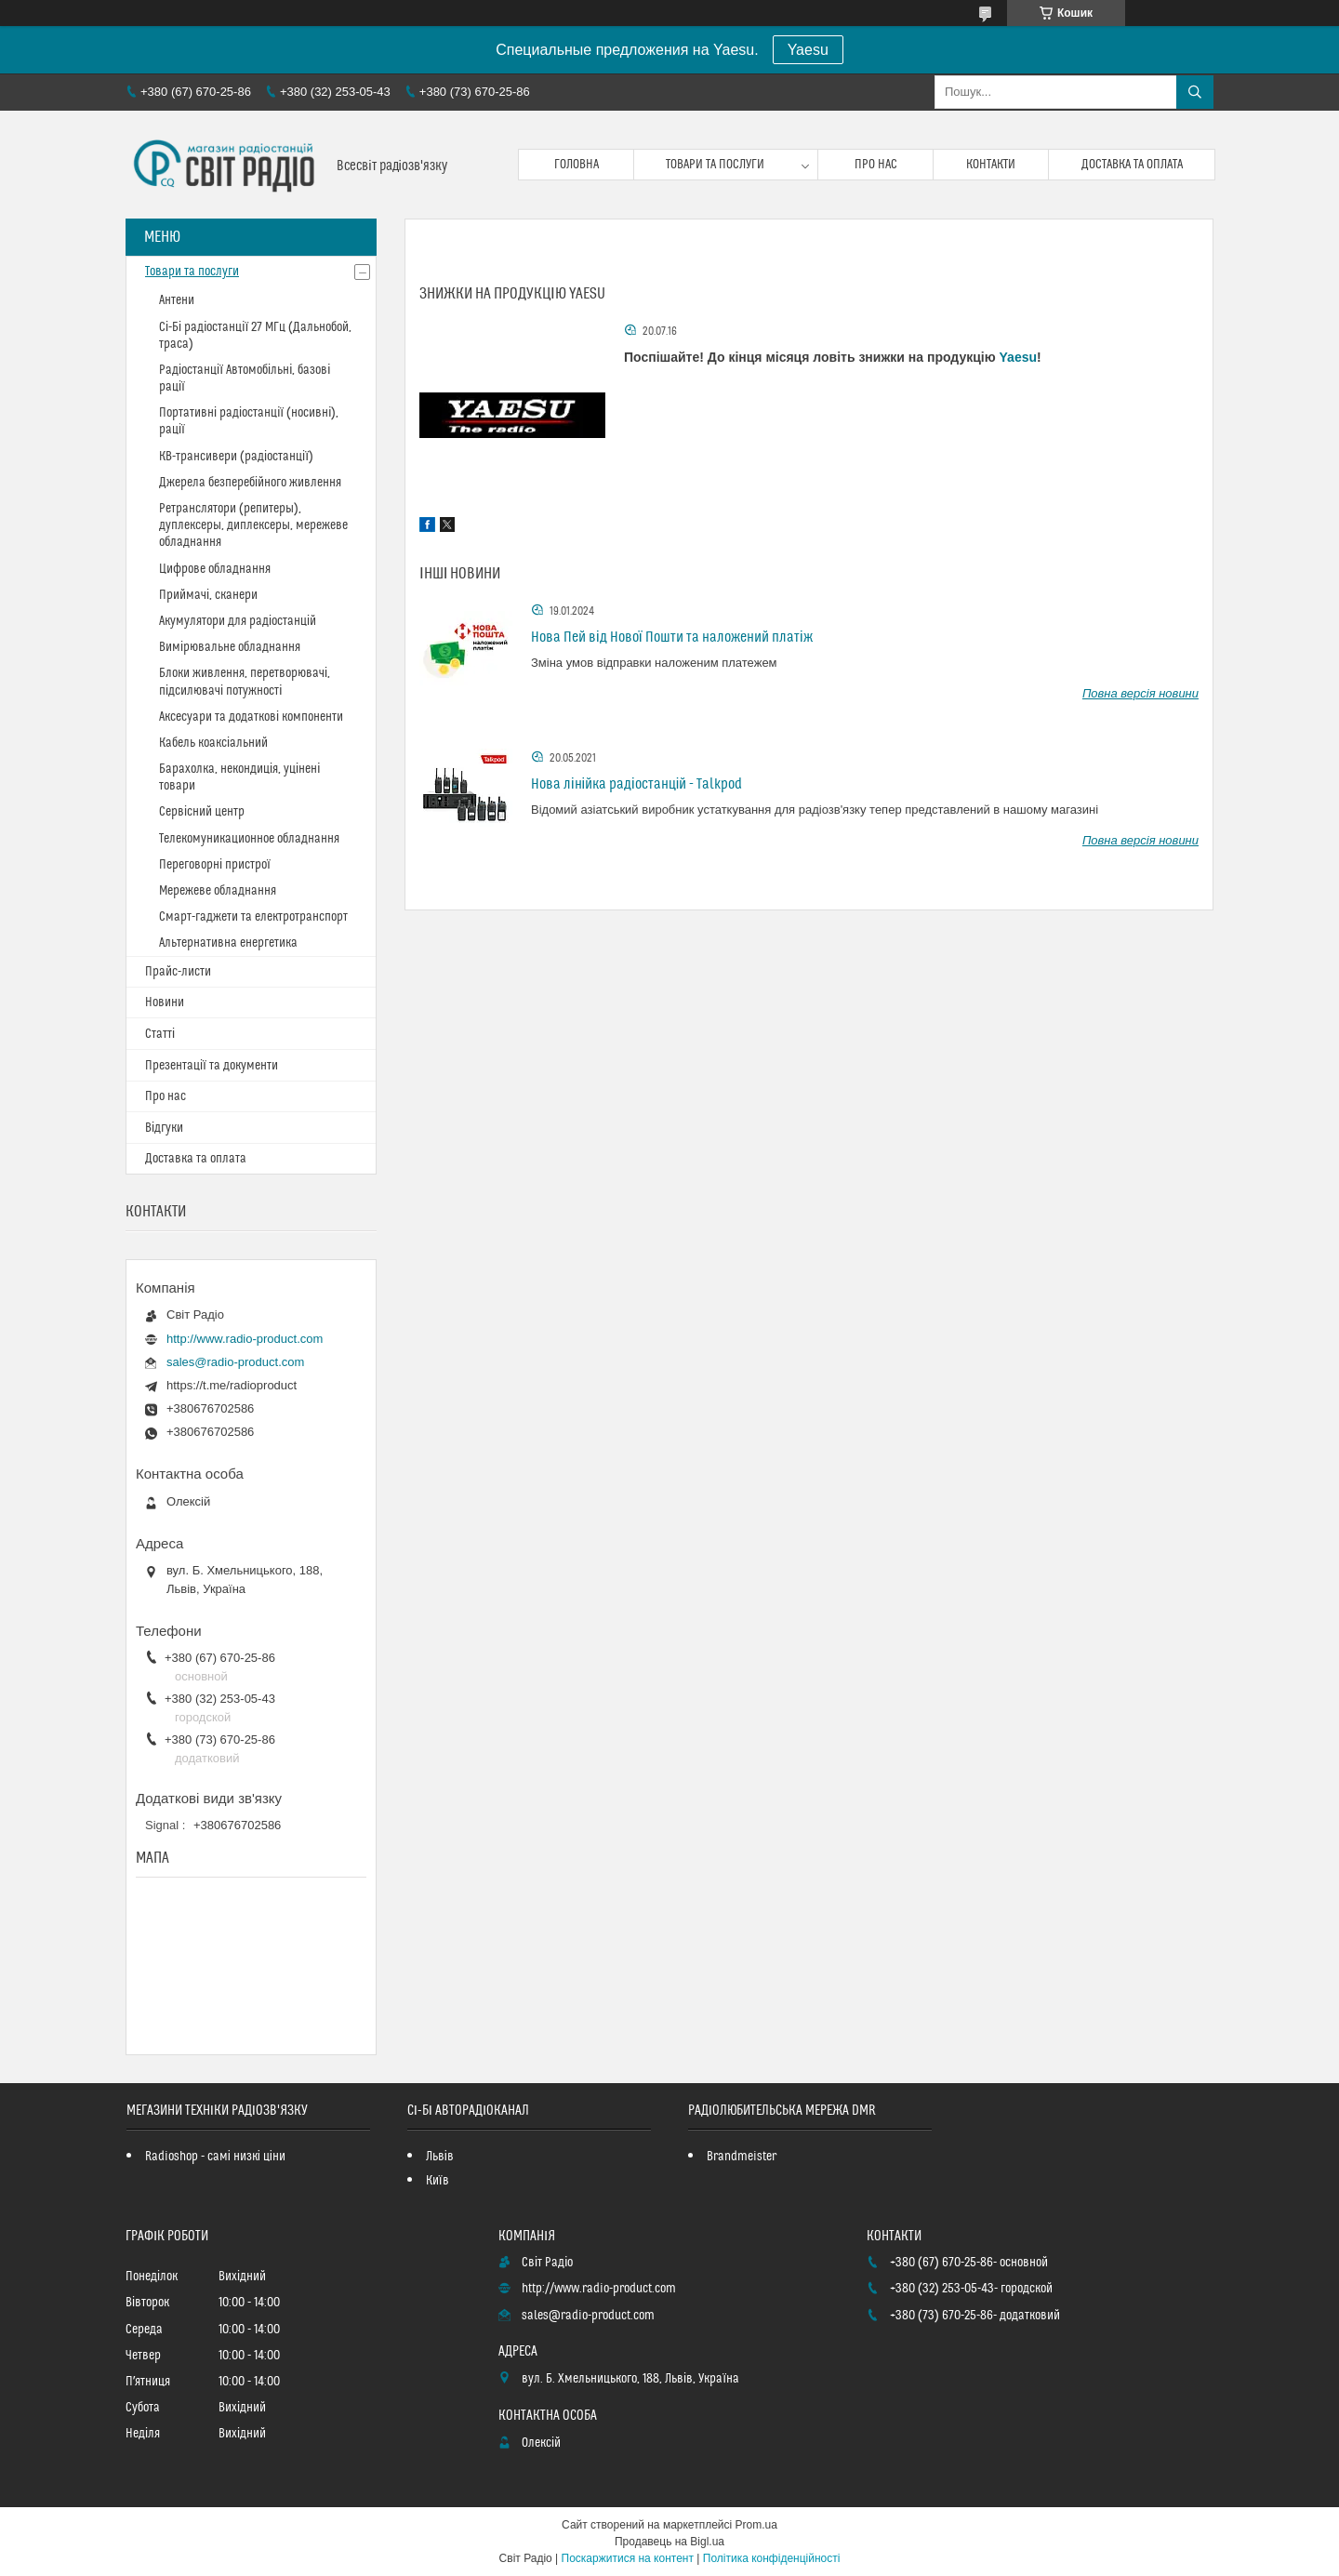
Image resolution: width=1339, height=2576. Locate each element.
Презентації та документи (211, 1065)
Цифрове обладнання (215, 569)
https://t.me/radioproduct (231, 1385)
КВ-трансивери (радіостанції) (236, 456)
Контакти (990, 164)
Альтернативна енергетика (228, 943)
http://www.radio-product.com (244, 1339)
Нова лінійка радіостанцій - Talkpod (636, 784)
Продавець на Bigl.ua (669, 2541)
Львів (440, 2156)
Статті (160, 1034)
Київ (437, 2180)
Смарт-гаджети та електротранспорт (253, 917)
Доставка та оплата (1132, 164)
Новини (164, 1002)
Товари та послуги (715, 164)
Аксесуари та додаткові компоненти (251, 717)
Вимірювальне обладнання (229, 647)
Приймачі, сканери (208, 595)
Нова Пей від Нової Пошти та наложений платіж (672, 637)
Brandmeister (741, 2156)
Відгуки (164, 1128)
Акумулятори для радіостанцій (237, 621)
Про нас (876, 164)
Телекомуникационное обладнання (249, 838)
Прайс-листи (178, 971)
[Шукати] (1194, 92)
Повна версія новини (1140, 693)
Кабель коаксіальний (213, 743)
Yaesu (808, 50)
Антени (176, 300)
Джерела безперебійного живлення (250, 482)
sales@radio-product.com (235, 1362)
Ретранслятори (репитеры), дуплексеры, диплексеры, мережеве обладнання (253, 525)
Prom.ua (756, 2524)
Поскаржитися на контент (628, 2558)
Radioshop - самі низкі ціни (215, 2156)
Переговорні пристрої (215, 864)
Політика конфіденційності (772, 2558)
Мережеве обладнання (217, 890)
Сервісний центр (202, 811)
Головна (576, 164)
